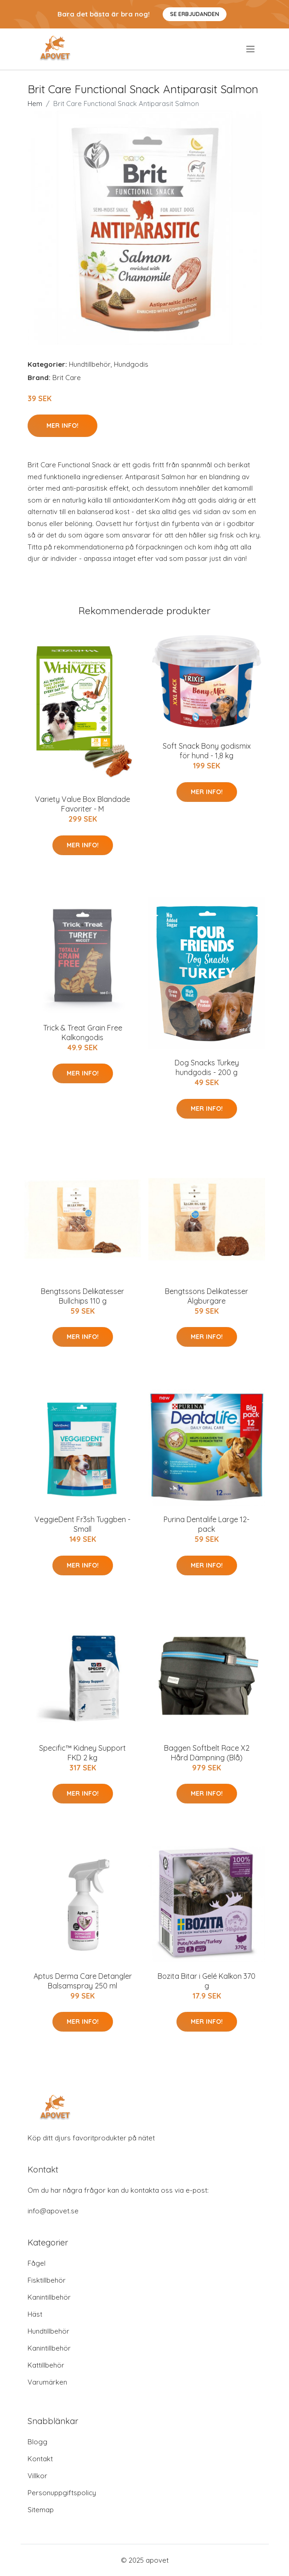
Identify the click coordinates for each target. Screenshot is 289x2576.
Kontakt (40, 2458)
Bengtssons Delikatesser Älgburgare (206, 1296)
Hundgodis (131, 364)
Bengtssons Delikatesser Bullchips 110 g (82, 1296)
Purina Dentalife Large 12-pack (206, 1524)
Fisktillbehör (47, 2280)
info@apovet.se (53, 2210)
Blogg (37, 2441)
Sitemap (41, 2509)
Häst (35, 2314)
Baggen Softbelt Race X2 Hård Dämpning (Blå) (206, 1752)
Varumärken (47, 2382)
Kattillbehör (46, 2365)
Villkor (37, 2475)
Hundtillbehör (90, 364)
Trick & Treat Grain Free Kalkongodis (82, 1032)
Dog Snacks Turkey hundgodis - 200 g (207, 1067)
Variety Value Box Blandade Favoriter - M (82, 804)
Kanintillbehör (49, 2297)
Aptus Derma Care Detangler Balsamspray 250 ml (83, 1980)
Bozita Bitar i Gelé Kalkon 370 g (206, 1980)
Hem (35, 103)
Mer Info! (62, 425)
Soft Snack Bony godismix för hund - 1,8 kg (207, 750)
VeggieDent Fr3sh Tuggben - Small (82, 1524)
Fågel (36, 2263)
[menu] (251, 49)
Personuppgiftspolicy (62, 2492)
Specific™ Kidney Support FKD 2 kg (82, 1752)
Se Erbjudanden (194, 14)
